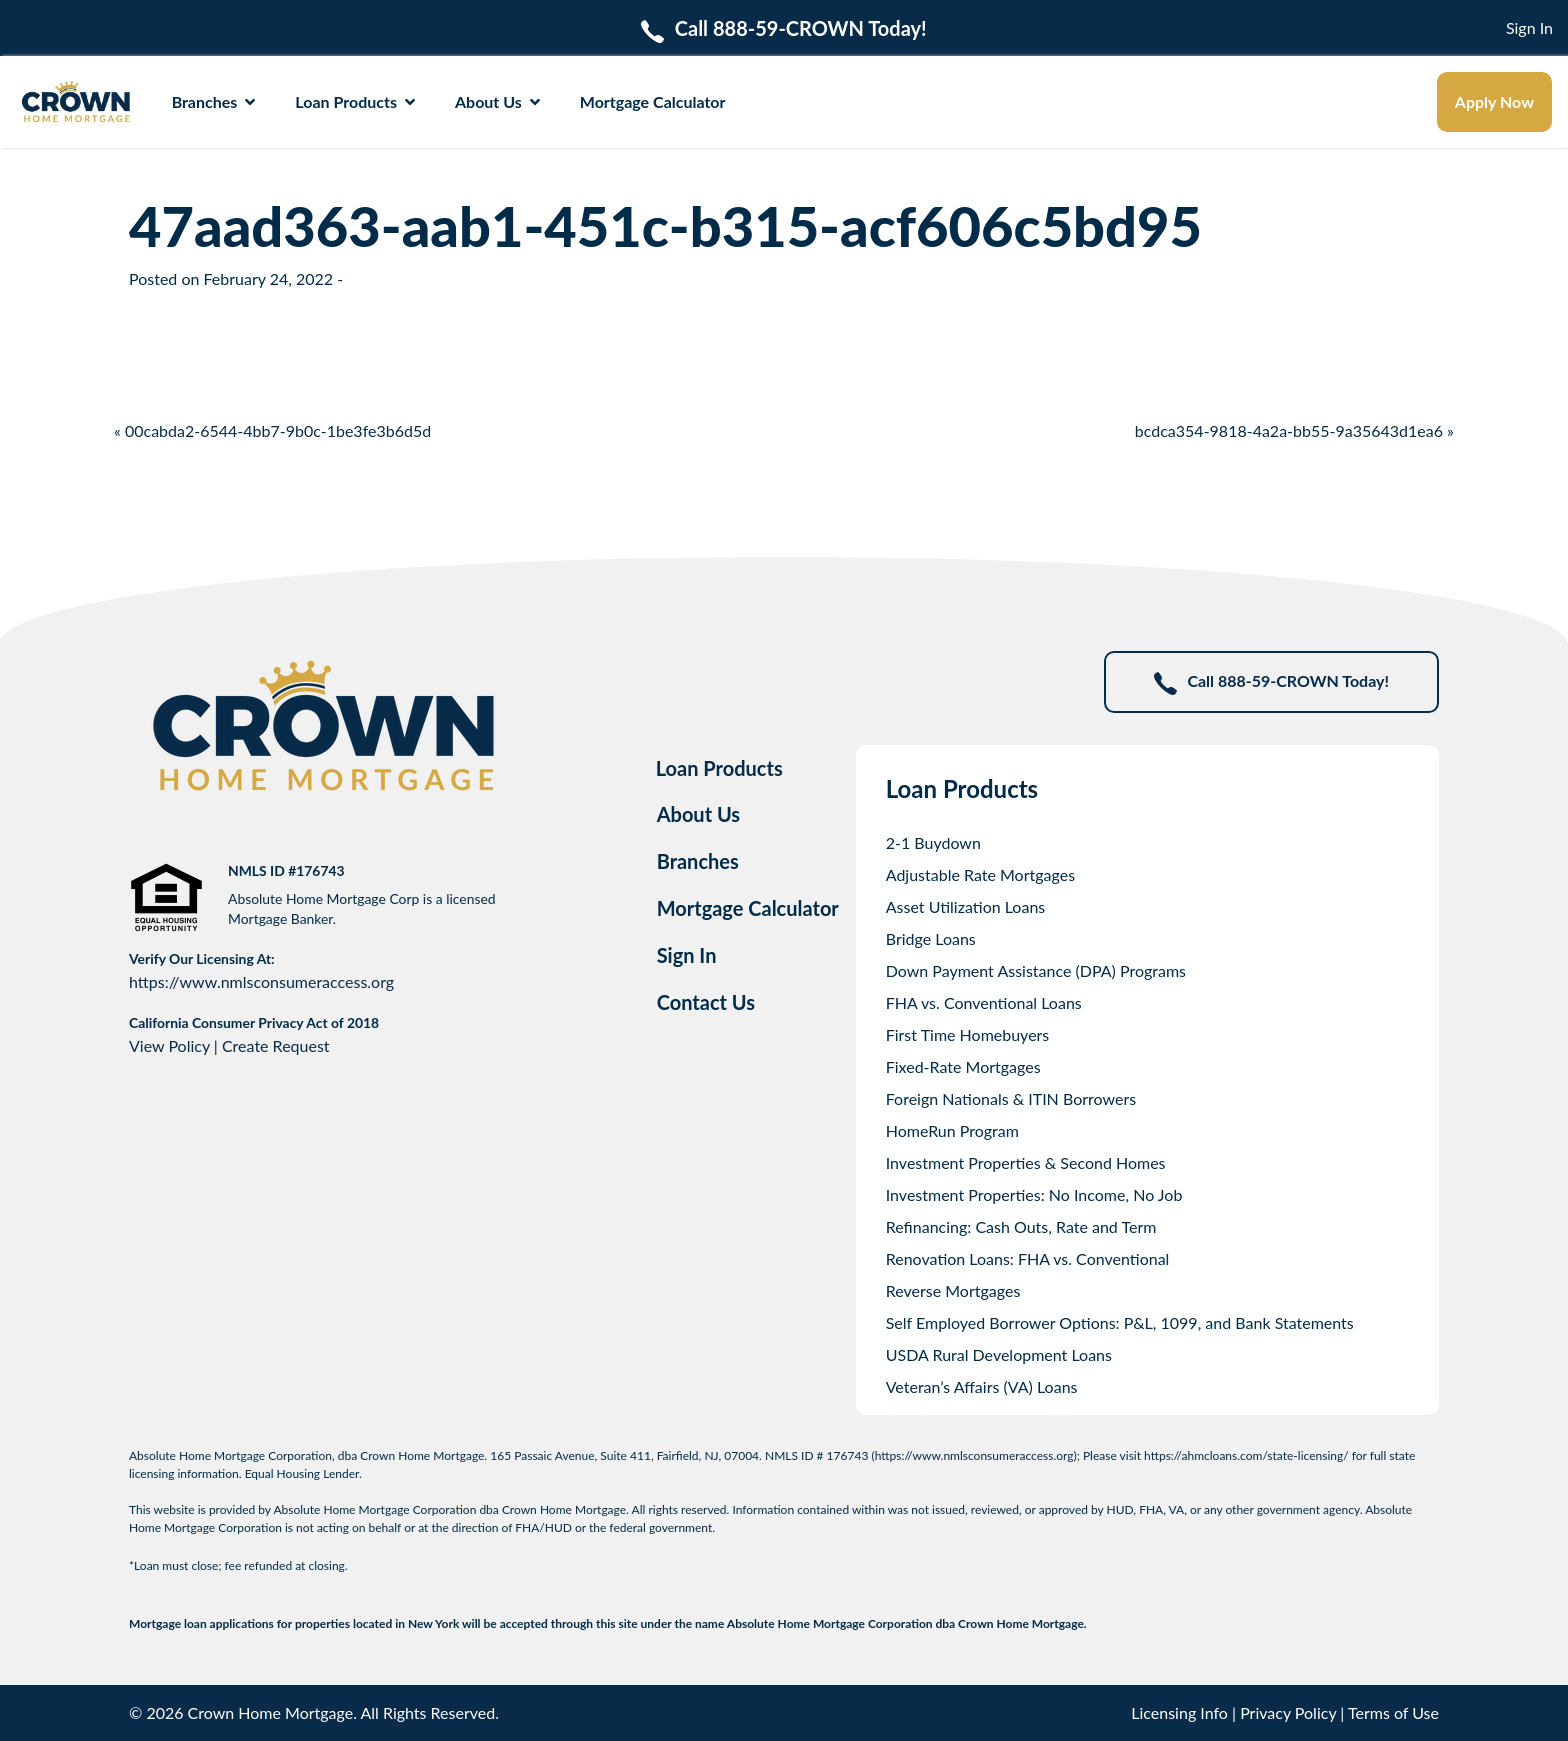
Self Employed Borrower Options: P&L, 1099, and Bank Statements (1120, 1322)
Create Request (276, 1045)
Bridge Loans (931, 938)
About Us (497, 101)
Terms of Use (1393, 1712)
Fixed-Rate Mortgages (963, 1066)
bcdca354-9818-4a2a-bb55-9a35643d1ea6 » (1294, 430)
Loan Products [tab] (719, 768)
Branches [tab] (698, 861)
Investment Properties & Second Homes (1026, 1162)
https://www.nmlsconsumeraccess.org (261, 981)
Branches (214, 101)
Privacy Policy (1288, 1712)
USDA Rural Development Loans (999, 1354)
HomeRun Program (952, 1130)
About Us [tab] (699, 814)
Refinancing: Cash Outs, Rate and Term (1021, 1226)
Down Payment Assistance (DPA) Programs (1036, 970)
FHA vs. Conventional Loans (984, 1002)
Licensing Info (1179, 1712)
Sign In (1529, 27)
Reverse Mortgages (953, 1290)
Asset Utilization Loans (966, 906)
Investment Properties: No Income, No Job (1034, 1194)
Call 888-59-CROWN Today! (1271, 682)
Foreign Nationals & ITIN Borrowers (1011, 1098)
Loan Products (355, 101)
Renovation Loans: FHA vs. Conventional (1028, 1258)
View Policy (169, 1045)
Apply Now (1494, 101)
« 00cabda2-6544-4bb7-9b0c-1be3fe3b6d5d (272, 430)
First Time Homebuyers (968, 1034)
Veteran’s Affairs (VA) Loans (982, 1386)
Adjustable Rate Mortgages (980, 874)
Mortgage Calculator (653, 101)
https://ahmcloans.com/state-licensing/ (1246, 1455)
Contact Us (706, 1002)
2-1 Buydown (933, 842)
